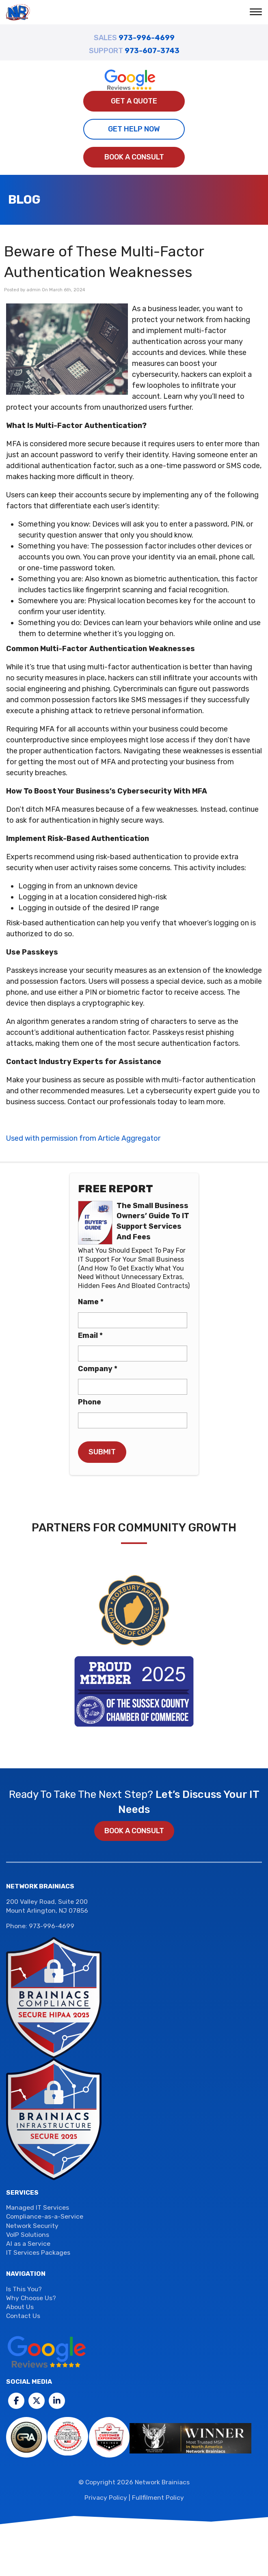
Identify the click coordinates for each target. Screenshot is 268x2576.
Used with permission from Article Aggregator (83, 1138)
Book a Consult (134, 157)
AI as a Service (28, 2244)
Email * (90, 1335)
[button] (257, 13)
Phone (89, 1402)
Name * (91, 1301)
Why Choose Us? (31, 2298)
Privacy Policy (105, 2497)
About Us (20, 2307)
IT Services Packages (38, 2253)
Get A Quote (134, 101)
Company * (97, 1368)
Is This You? (24, 2289)
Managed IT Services (37, 2208)
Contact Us (23, 2316)
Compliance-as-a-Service (44, 2217)
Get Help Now (134, 129)
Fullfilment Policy (158, 2497)
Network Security (32, 2226)
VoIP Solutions (27, 2234)
